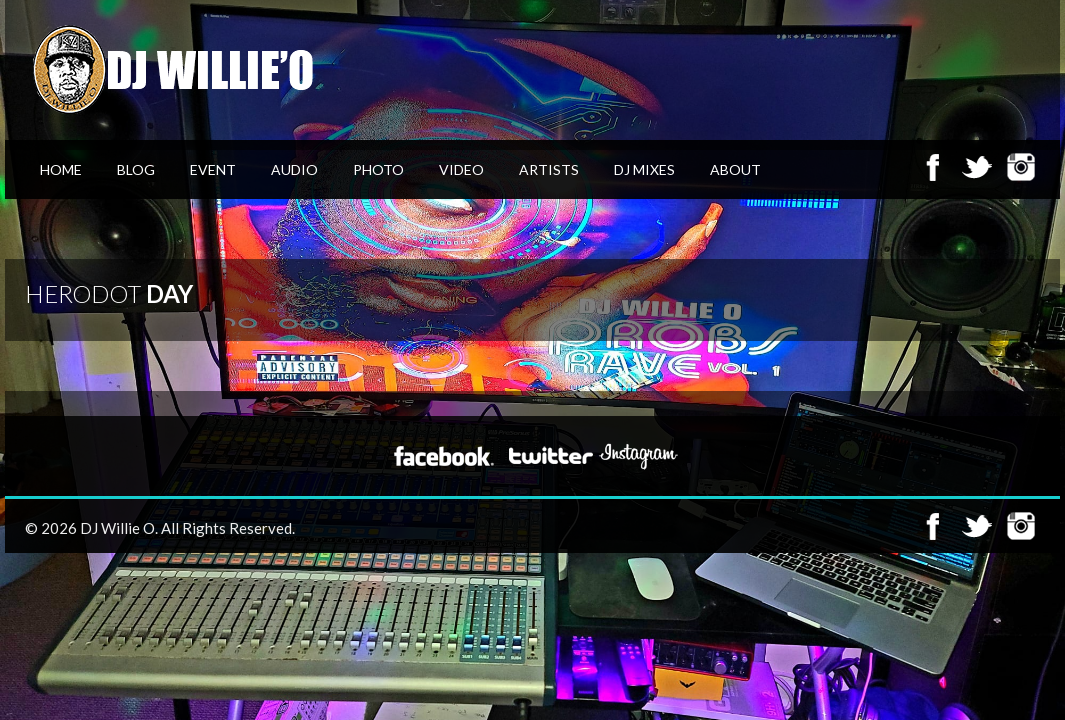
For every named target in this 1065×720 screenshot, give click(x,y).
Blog (136, 169)
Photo (378, 169)
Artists (549, 169)
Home (61, 169)
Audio (294, 169)
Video (461, 169)
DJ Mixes (644, 169)
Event (213, 169)
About (735, 169)
